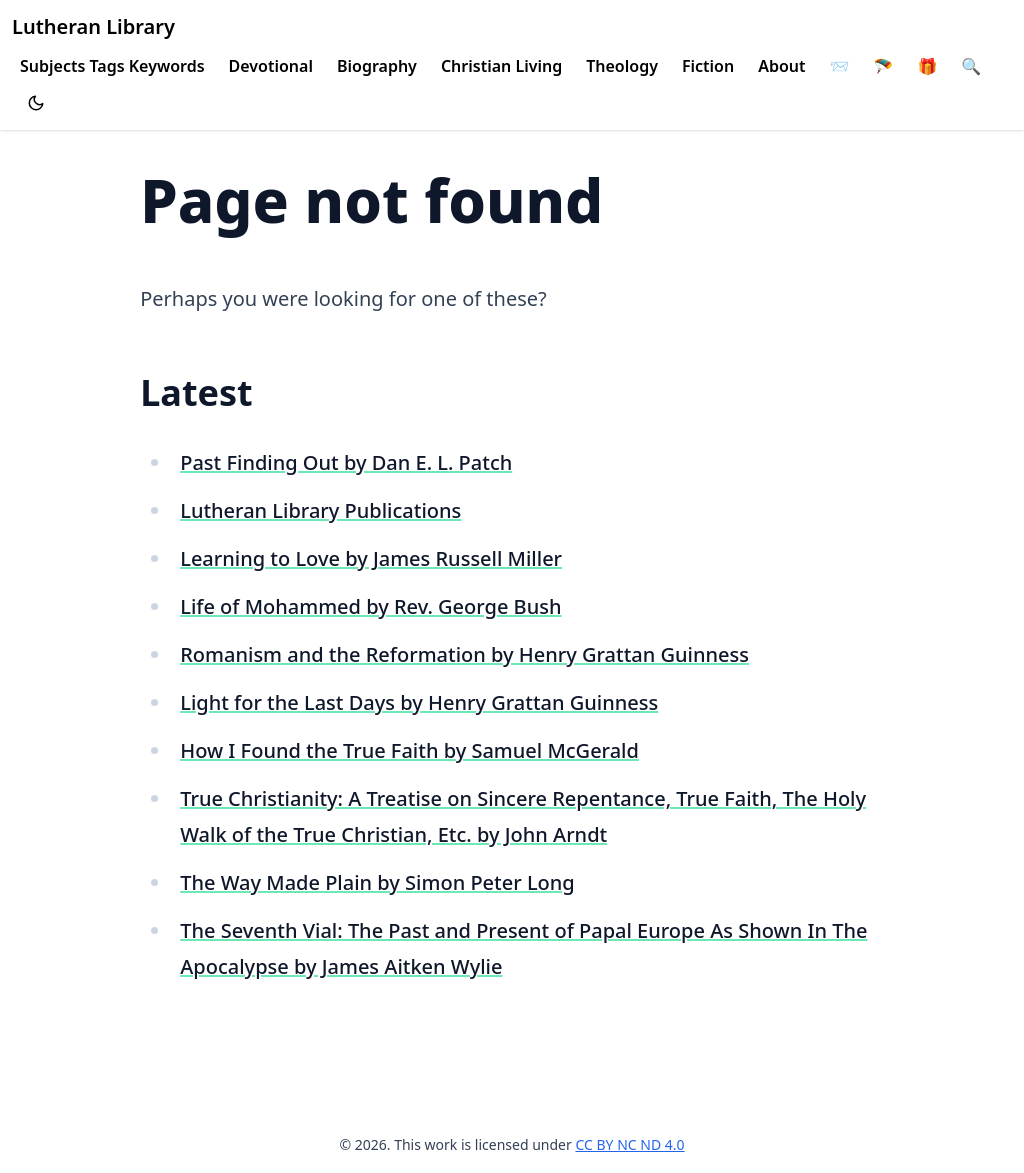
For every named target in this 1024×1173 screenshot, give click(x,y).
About (781, 66)
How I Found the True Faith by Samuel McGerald (409, 750)
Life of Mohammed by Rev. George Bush (370, 606)
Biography (377, 66)
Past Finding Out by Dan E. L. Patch (346, 462)
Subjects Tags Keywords (112, 66)
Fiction (708, 66)
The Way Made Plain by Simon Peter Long (377, 882)
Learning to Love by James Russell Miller (371, 558)
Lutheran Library (93, 26)
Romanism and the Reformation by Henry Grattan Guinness (464, 654)
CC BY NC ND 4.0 (629, 1144)
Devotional (271, 66)
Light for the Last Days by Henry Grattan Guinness (419, 702)
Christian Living (501, 66)
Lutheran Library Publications (320, 510)
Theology (622, 66)
